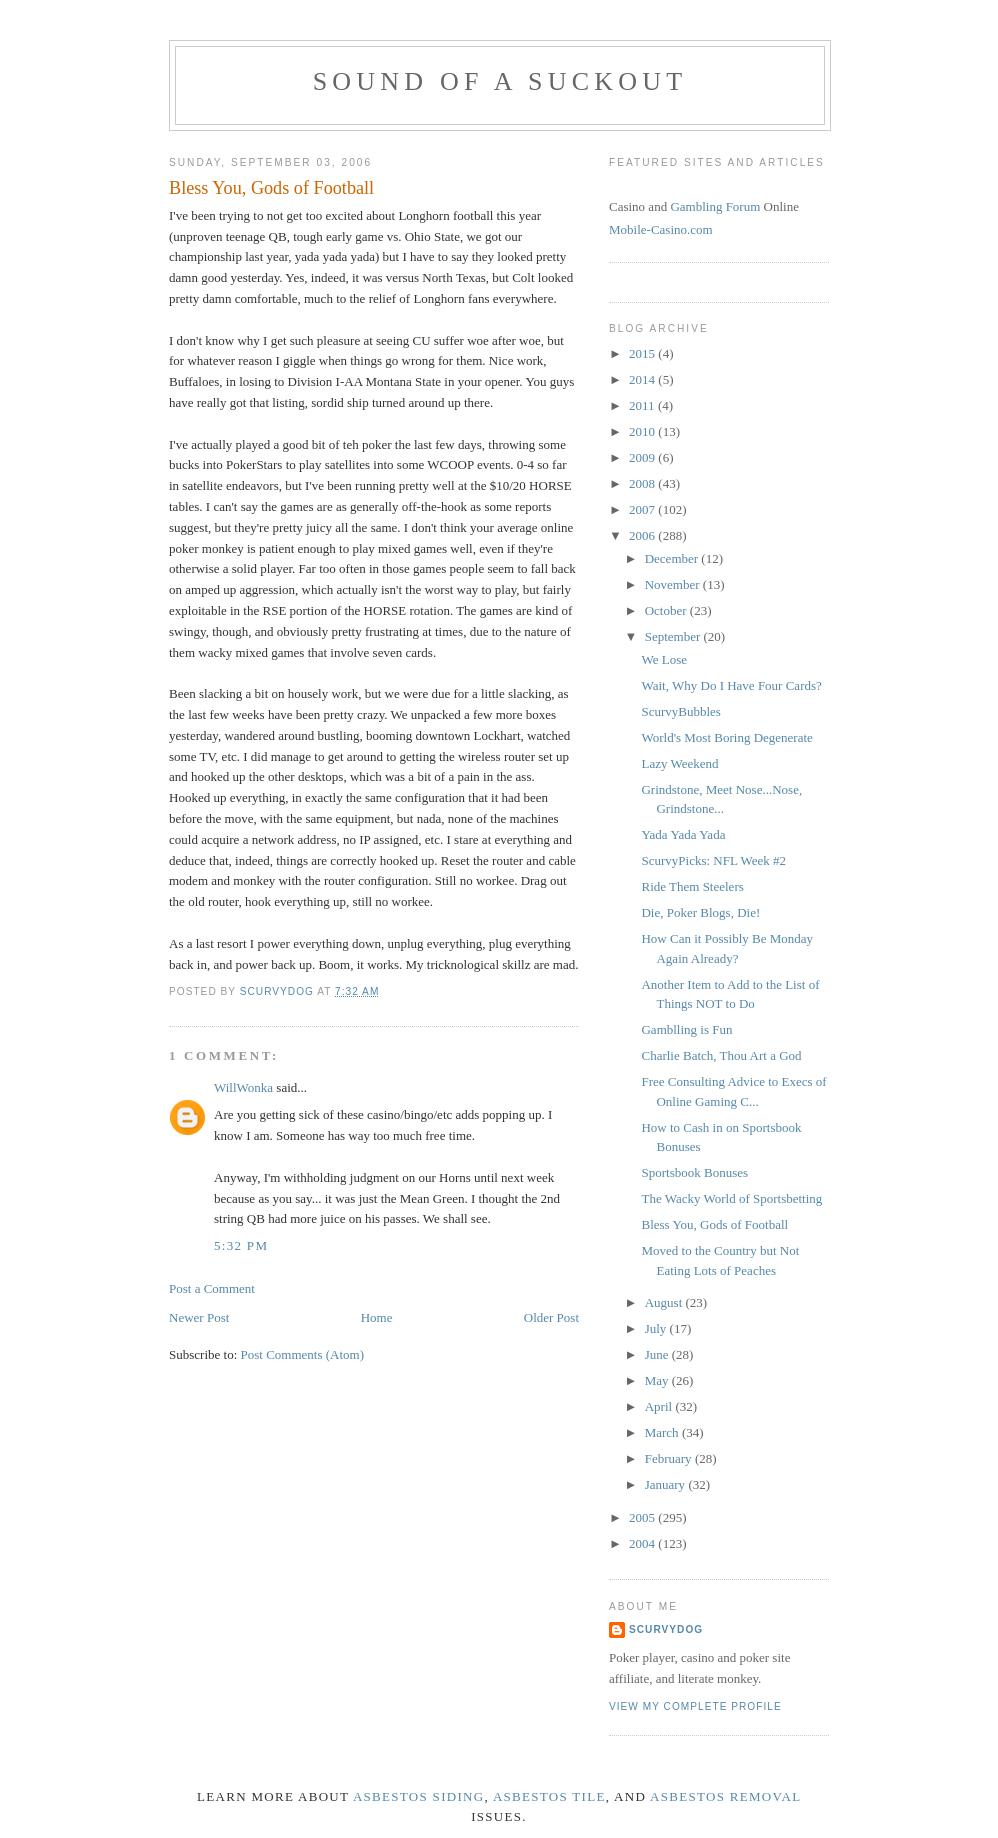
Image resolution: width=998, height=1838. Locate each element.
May (658, 1380)
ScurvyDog (666, 1629)
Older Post (551, 1317)
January (667, 1484)
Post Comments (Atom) (303, 1354)
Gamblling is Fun (686, 1029)
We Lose (664, 659)
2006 (643, 535)
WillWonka (243, 1087)
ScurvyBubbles (680, 711)
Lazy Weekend (679, 763)
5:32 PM (241, 1245)
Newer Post (199, 1317)
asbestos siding (419, 1796)
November (674, 584)
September (674, 636)
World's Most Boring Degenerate (726, 737)
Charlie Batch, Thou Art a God (721, 1055)
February (670, 1458)
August (665, 1302)
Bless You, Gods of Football (714, 1224)
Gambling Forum (715, 206)
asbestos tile (549, 1796)
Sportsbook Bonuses (694, 1172)
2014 (643, 379)
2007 (643, 509)
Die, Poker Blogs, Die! (700, 912)
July (657, 1328)
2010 (643, 431)
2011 (643, 405)
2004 (643, 1543)
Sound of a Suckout (500, 81)
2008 (643, 483)
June (658, 1354)
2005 (643, 1517)
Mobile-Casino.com (661, 229)
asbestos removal (725, 1796)
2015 (643, 353)
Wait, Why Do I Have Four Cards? (731, 685)
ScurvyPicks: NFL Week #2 (713, 860)
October (667, 610)
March (663, 1432)
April (660, 1406)
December (673, 558)
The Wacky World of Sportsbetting (731, 1198)
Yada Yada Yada (683, 834)
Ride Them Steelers (692, 886)
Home (377, 1317)
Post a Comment (212, 1288)
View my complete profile (695, 1706)
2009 (643, 457)
